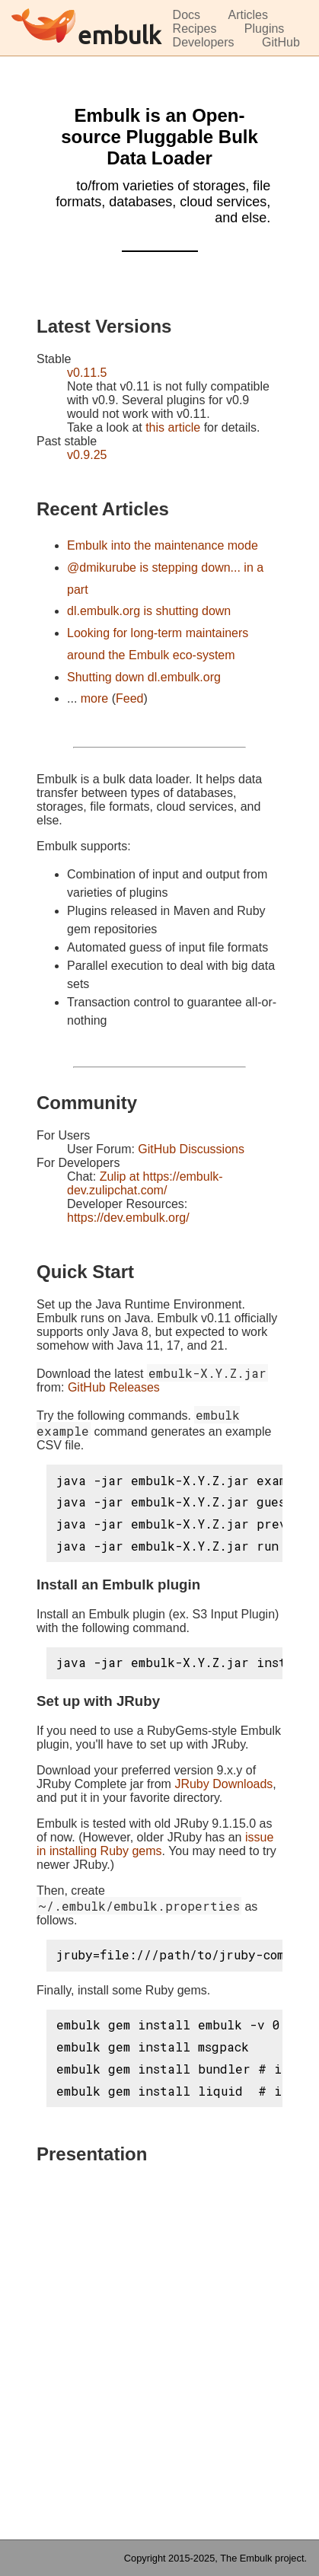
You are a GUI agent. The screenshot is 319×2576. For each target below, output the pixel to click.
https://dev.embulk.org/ (128, 1217)
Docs (186, 14)
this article (172, 427)
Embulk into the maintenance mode (162, 545)
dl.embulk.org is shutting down (149, 610)
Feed (129, 698)
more (94, 698)
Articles (248, 14)
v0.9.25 (87, 454)
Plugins (264, 28)
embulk (119, 35)
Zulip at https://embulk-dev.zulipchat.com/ (145, 1183)
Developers (203, 42)
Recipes (195, 28)
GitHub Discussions (191, 1149)
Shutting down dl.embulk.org (144, 677)
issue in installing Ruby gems (155, 1844)
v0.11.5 (87, 372)
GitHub (281, 42)
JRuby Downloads (223, 1783)
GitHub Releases (114, 1387)
